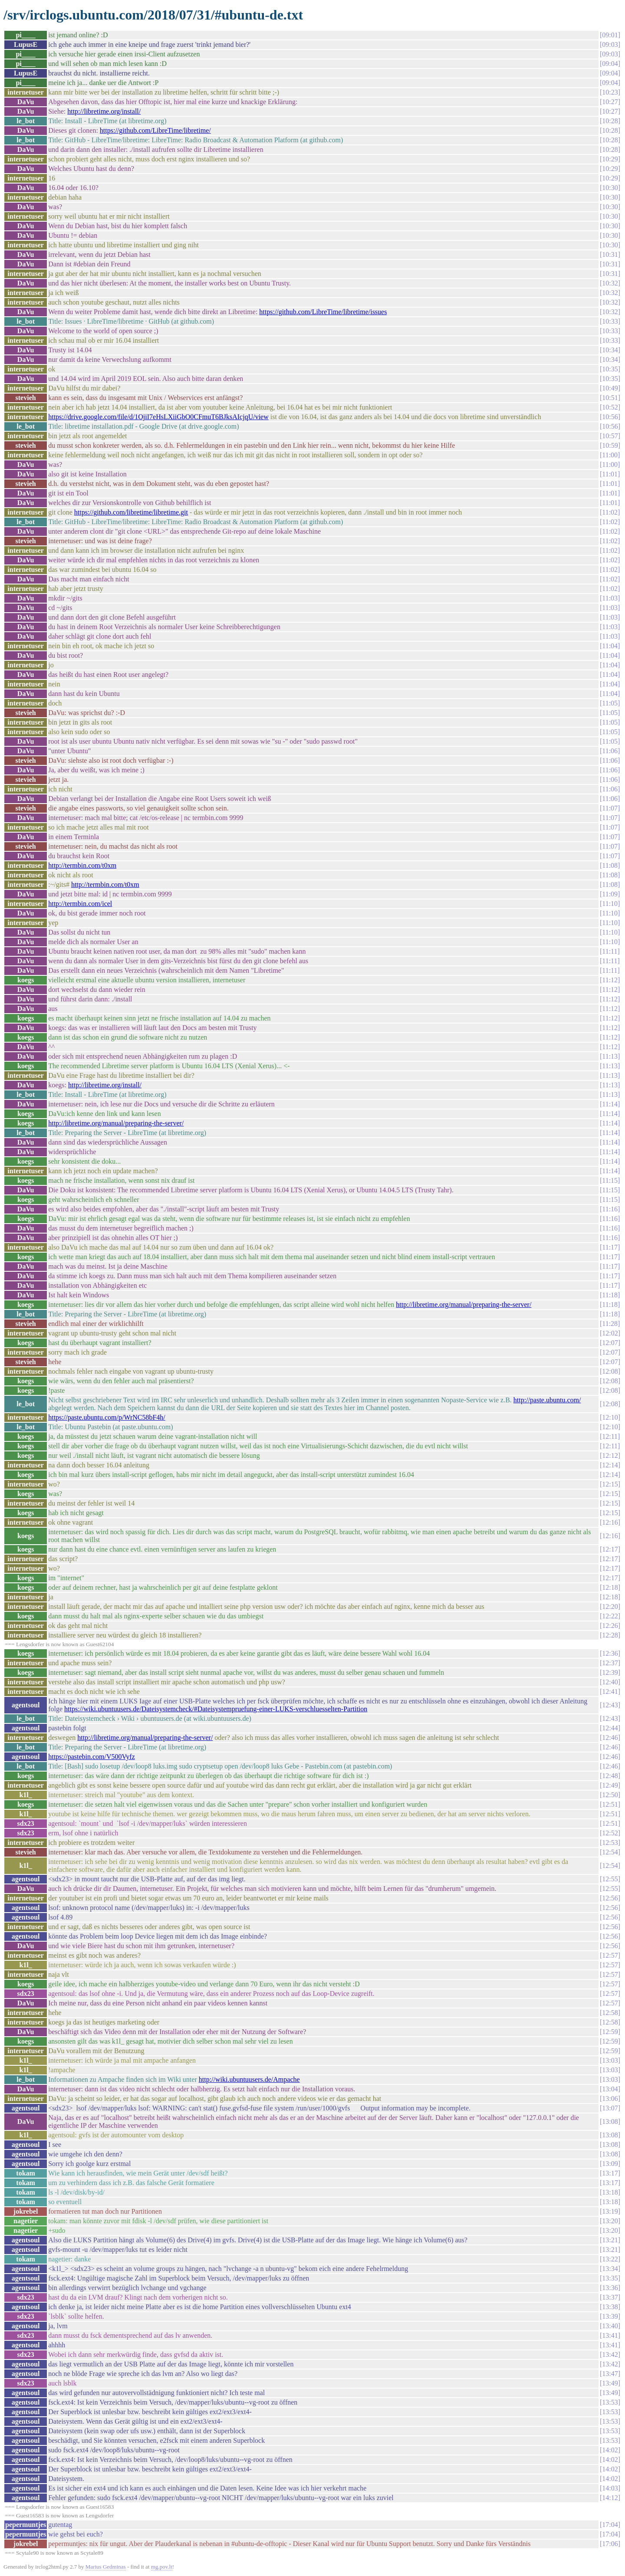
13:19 (610, 2211)
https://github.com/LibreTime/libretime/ (155, 130)
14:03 (610, 2488)
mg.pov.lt (161, 2566)
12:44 (610, 1728)
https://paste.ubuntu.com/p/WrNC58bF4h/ (106, 1417)
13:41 (610, 2335)
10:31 (610, 254)
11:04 (610, 646)
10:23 (610, 92)
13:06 (610, 2098)
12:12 (610, 1455)
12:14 (610, 1465)
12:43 (610, 1705)
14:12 (610, 2497)
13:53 (610, 2402)
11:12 (610, 980)
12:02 (610, 1333)
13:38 (610, 2306)
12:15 (610, 1484)
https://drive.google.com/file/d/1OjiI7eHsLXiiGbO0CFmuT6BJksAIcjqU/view (158, 416)
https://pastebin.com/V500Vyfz (91, 1756)
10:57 (610, 436)
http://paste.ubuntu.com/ (547, 1400)
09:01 (610, 35)
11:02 (610, 512)
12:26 (610, 1625)
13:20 (610, 2221)
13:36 (610, 2287)
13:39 (610, 2316)
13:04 (610, 2089)
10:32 (610, 283)
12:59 (610, 2031)
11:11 (609, 951)
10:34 (610, 350)
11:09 (610, 894)
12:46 (610, 1737)
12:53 (610, 1842)
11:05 (610, 703)
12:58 (610, 2012)
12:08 (610, 1371)
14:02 (610, 2450)
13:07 (610, 2108)
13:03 (610, 2060)
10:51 (610, 397)
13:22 (610, 2259)
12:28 (610, 1635)
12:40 (610, 1682)
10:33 (610, 321)
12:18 (610, 1587)
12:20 (610, 1606)
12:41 (610, 1691)
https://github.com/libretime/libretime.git (131, 512)
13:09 (610, 2163)
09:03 (610, 44)
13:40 (610, 2326)
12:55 (610, 1879)
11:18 (610, 1295)
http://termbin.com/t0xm (82, 865)
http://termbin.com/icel (80, 903)
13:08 (610, 2121)
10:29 (610, 159)
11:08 (610, 865)
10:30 (610, 187)
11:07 (610, 808)
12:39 (610, 1672)
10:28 (610, 121)
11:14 (610, 1104)
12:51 (610, 1804)
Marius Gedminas (106, 2566)
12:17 (610, 1549)
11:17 (610, 1247)
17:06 (610, 2543)
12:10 (610, 1417)
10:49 (610, 388)
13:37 (610, 2297)
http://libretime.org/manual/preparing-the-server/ (116, 1123)
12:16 (610, 1522)
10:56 (610, 416)
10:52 (610, 407)
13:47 (610, 2373)
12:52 (610, 1833)
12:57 (610, 1955)
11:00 (610, 455)
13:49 (610, 2383)
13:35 (610, 2278)
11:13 (610, 1056)
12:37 (610, 1663)
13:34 (610, 2268)
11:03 (610, 598)
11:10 (610, 903)
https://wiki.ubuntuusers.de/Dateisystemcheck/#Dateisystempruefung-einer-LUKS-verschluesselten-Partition (215, 1709)
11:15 (610, 1180)
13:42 (610, 2354)
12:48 (610, 1775)
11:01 (610, 474)
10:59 (610, 445)
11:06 (610, 751)
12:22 (610, 1616)
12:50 (610, 1794)
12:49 (610, 1785)
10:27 (610, 101)
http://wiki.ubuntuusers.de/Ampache (249, 2079)
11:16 (610, 1209)
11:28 (610, 1323)
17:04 (610, 2524)
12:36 (610, 1653)
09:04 (610, 63)
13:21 (610, 2240)
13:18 (610, 2192)
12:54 (610, 1852)
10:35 (610, 369)
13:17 (610, 2173)
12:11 (610, 1436)
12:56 (610, 1898)
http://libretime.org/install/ (104, 111)
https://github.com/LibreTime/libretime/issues (323, 311)
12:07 (610, 1342)
